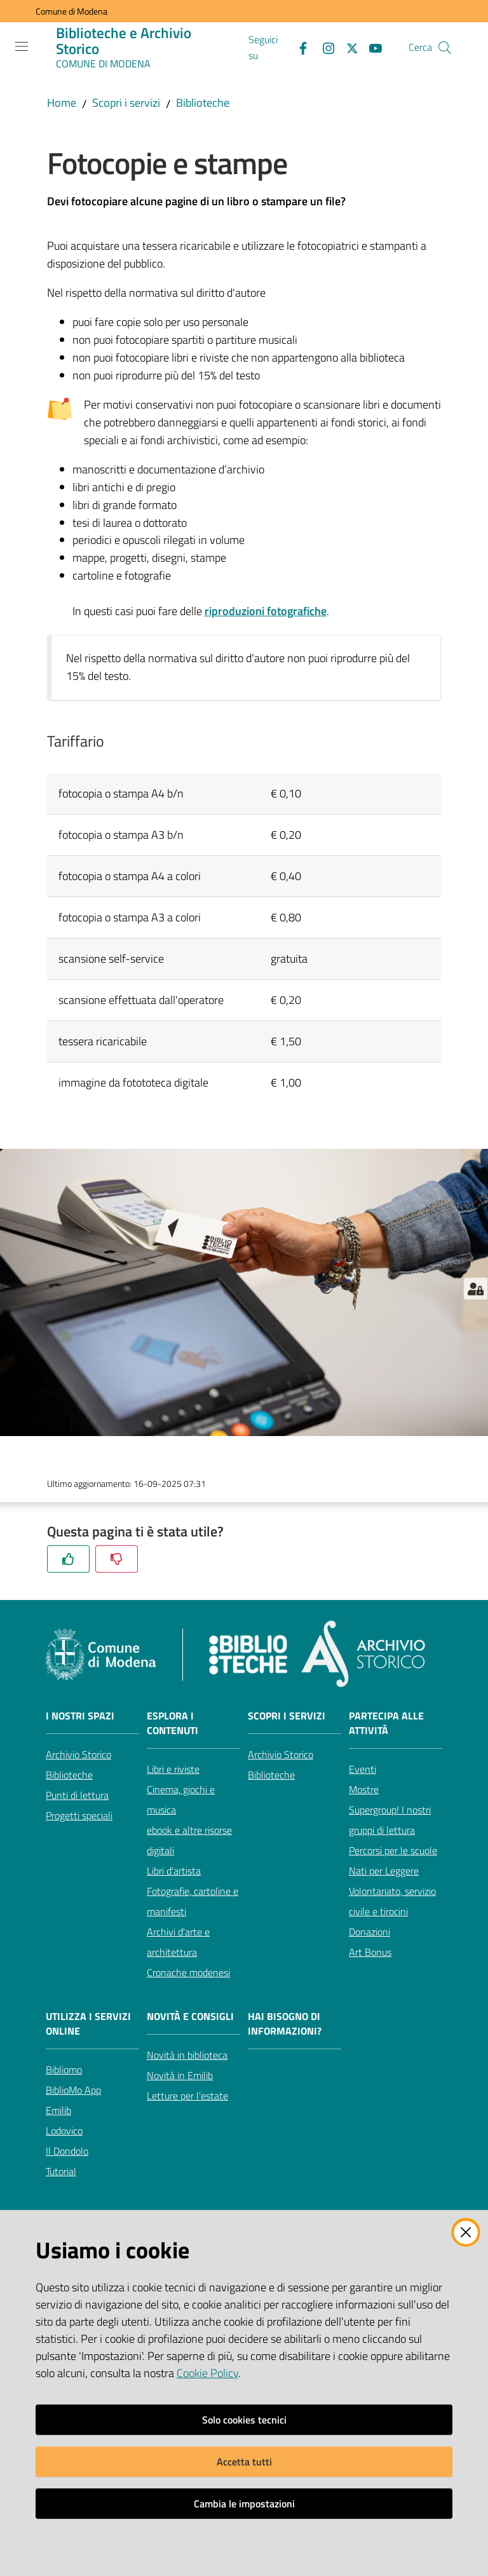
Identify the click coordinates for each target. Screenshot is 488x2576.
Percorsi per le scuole (393, 1850)
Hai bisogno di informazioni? (285, 2023)
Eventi (362, 1769)
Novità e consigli (190, 2016)
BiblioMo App (73, 2090)
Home (61, 102)
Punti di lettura (77, 1795)
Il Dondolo (67, 2151)
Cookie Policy (207, 2373)
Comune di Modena (71, 11)
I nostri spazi (80, 1716)
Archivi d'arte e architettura (178, 1942)
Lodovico (64, 2130)
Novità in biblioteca (187, 2055)
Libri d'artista (174, 1870)
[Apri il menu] (21, 46)
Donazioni (369, 1931)
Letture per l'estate (187, 2095)
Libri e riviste (173, 1769)
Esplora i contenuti (172, 1723)
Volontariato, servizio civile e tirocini (392, 1901)
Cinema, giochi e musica (181, 1799)
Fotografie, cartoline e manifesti (192, 1901)
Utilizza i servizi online (88, 2023)
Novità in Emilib (180, 2075)
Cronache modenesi (188, 1972)
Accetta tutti (244, 2461)
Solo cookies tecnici (244, 2419)
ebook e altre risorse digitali (189, 1840)
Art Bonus (370, 1952)
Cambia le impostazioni (244, 2503)
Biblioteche (202, 102)
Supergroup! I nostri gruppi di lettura (390, 1820)
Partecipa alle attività (386, 1723)
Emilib (58, 2110)
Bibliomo (64, 2069)
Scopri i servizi (126, 102)
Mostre (364, 1789)
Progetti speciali (79, 1815)
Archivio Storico (78, 1754)
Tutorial (61, 2171)
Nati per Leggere (384, 1870)
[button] (444, 47)
